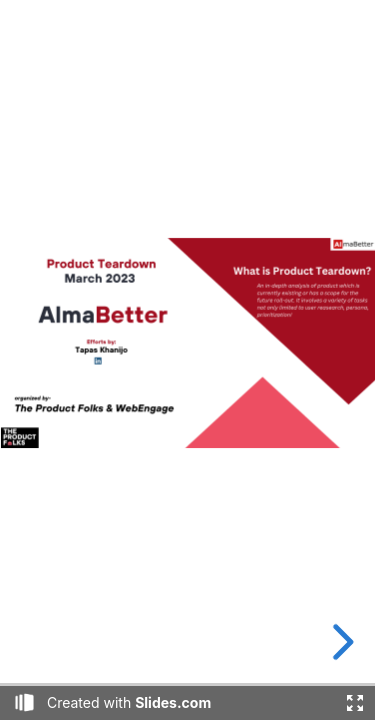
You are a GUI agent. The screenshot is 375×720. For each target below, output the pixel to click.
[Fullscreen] (355, 703)
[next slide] (340, 642)
